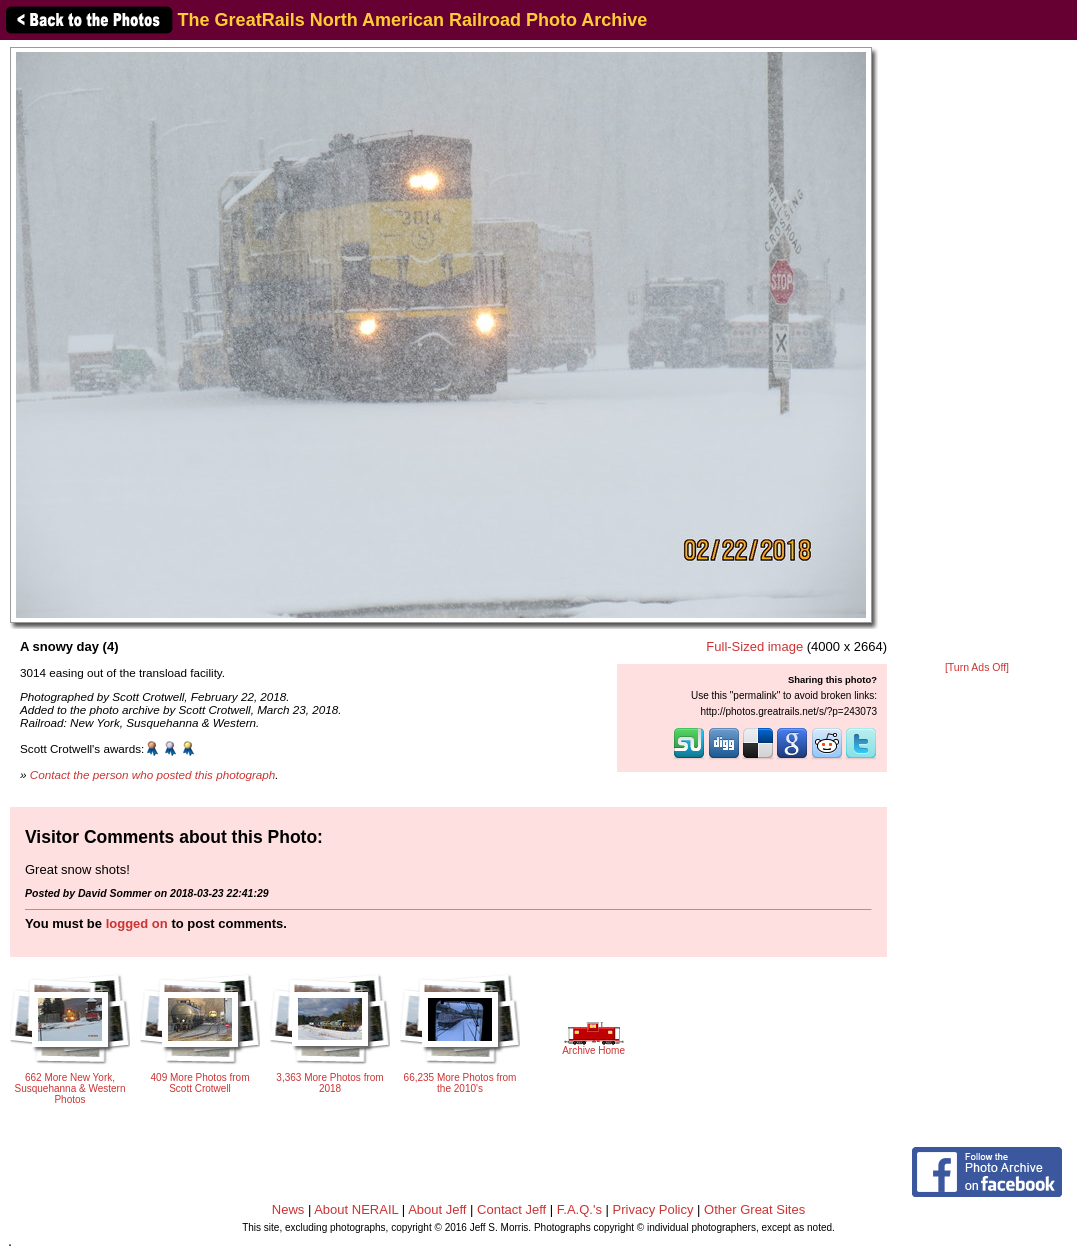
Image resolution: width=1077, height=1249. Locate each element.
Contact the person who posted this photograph (153, 774)
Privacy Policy (653, 1209)
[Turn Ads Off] (977, 667)
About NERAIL (356, 1209)
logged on (137, 923)
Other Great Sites (754, 1209)
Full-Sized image (754, 646)
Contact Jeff (511, 1209)
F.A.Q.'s (579, 1209)
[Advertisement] (977, 352)
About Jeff (437, 1209)
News (288, 1209)
